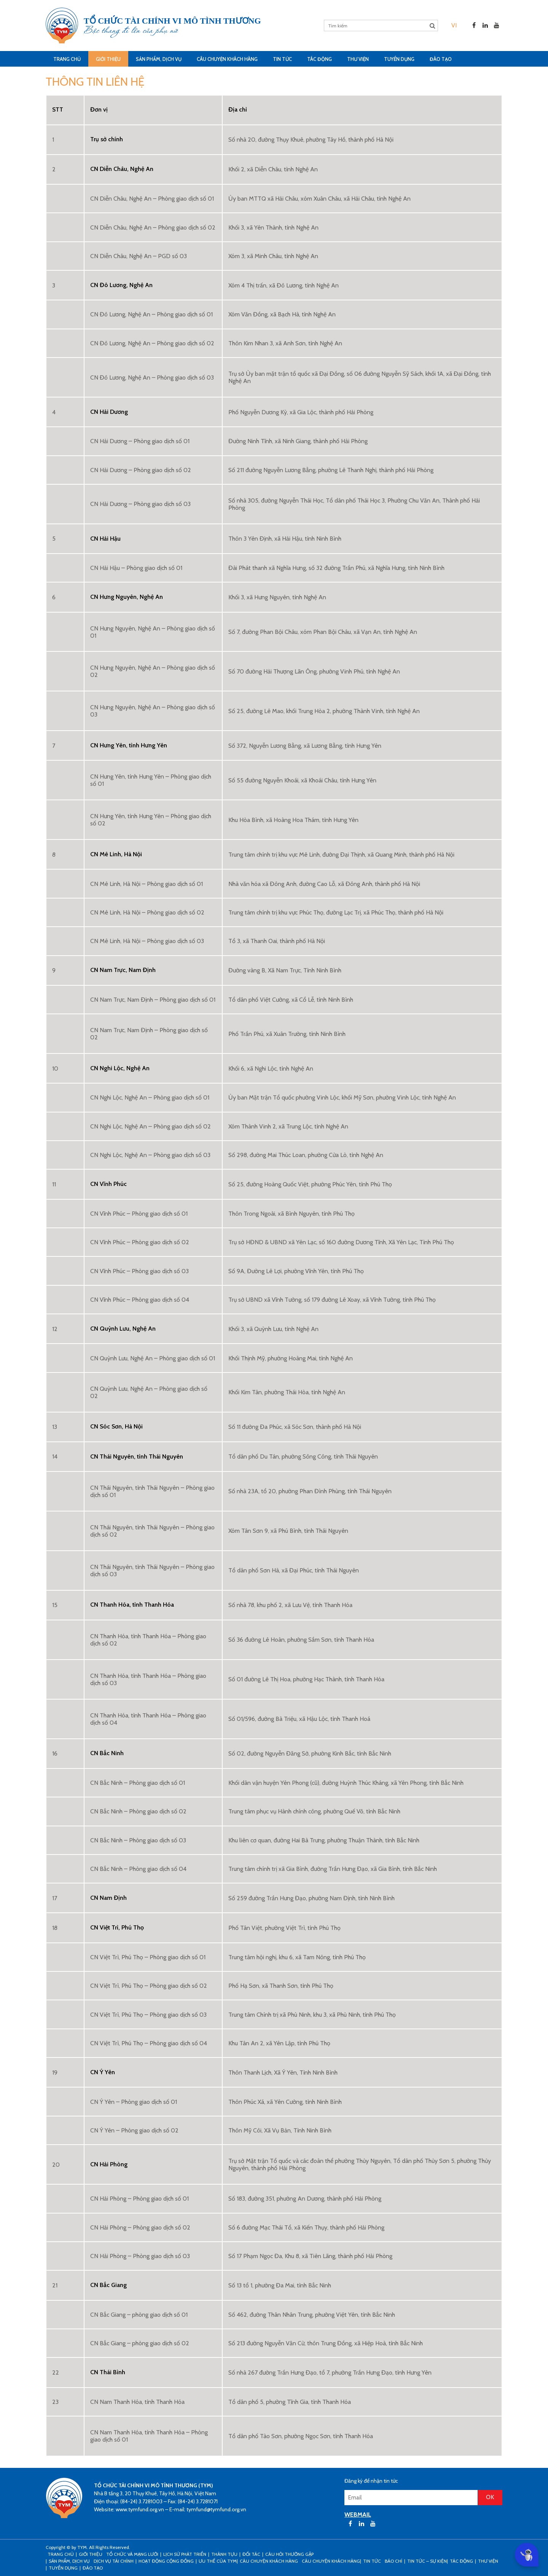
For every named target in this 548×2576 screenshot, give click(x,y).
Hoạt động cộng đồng (166, 2561)
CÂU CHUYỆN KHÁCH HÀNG (227, 59)
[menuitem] (454, 25)
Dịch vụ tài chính (114, 2561)
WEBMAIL (357, 2514)
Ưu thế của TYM (218, 2561)
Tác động (319, 59)
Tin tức (282, 59)
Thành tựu (224, 2554)
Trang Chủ (67, 59)
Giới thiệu (108, 59)
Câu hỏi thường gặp (289, 2554)
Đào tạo (441, 59)
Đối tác (251, 2554)
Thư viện (358, 59)
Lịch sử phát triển (184, 2554)
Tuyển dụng (399, 59)
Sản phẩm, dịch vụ (159, 59)
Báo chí (393, 2561)
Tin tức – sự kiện (427, 2561)
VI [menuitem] (454, 25)
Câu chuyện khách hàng (331, 2561)
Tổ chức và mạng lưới (132, 2554)
